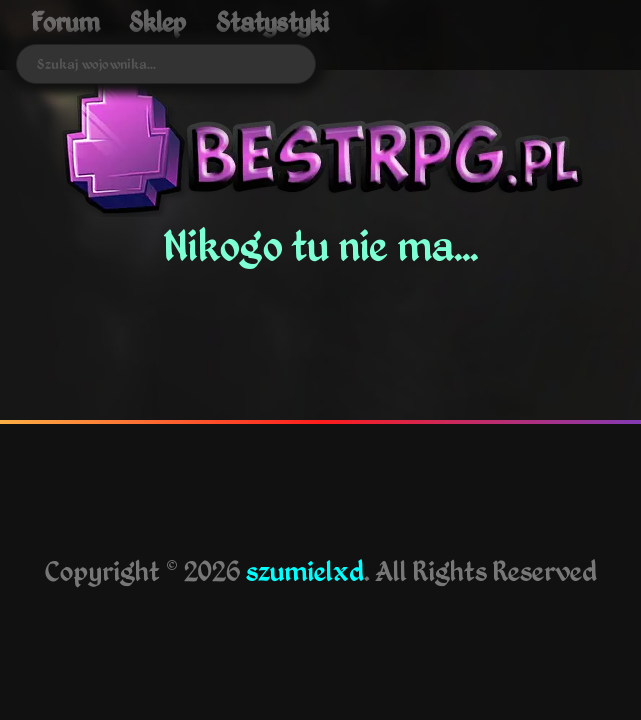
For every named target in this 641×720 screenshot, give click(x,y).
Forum (65, 21)
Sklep (157, 21)
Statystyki (272, 21)
